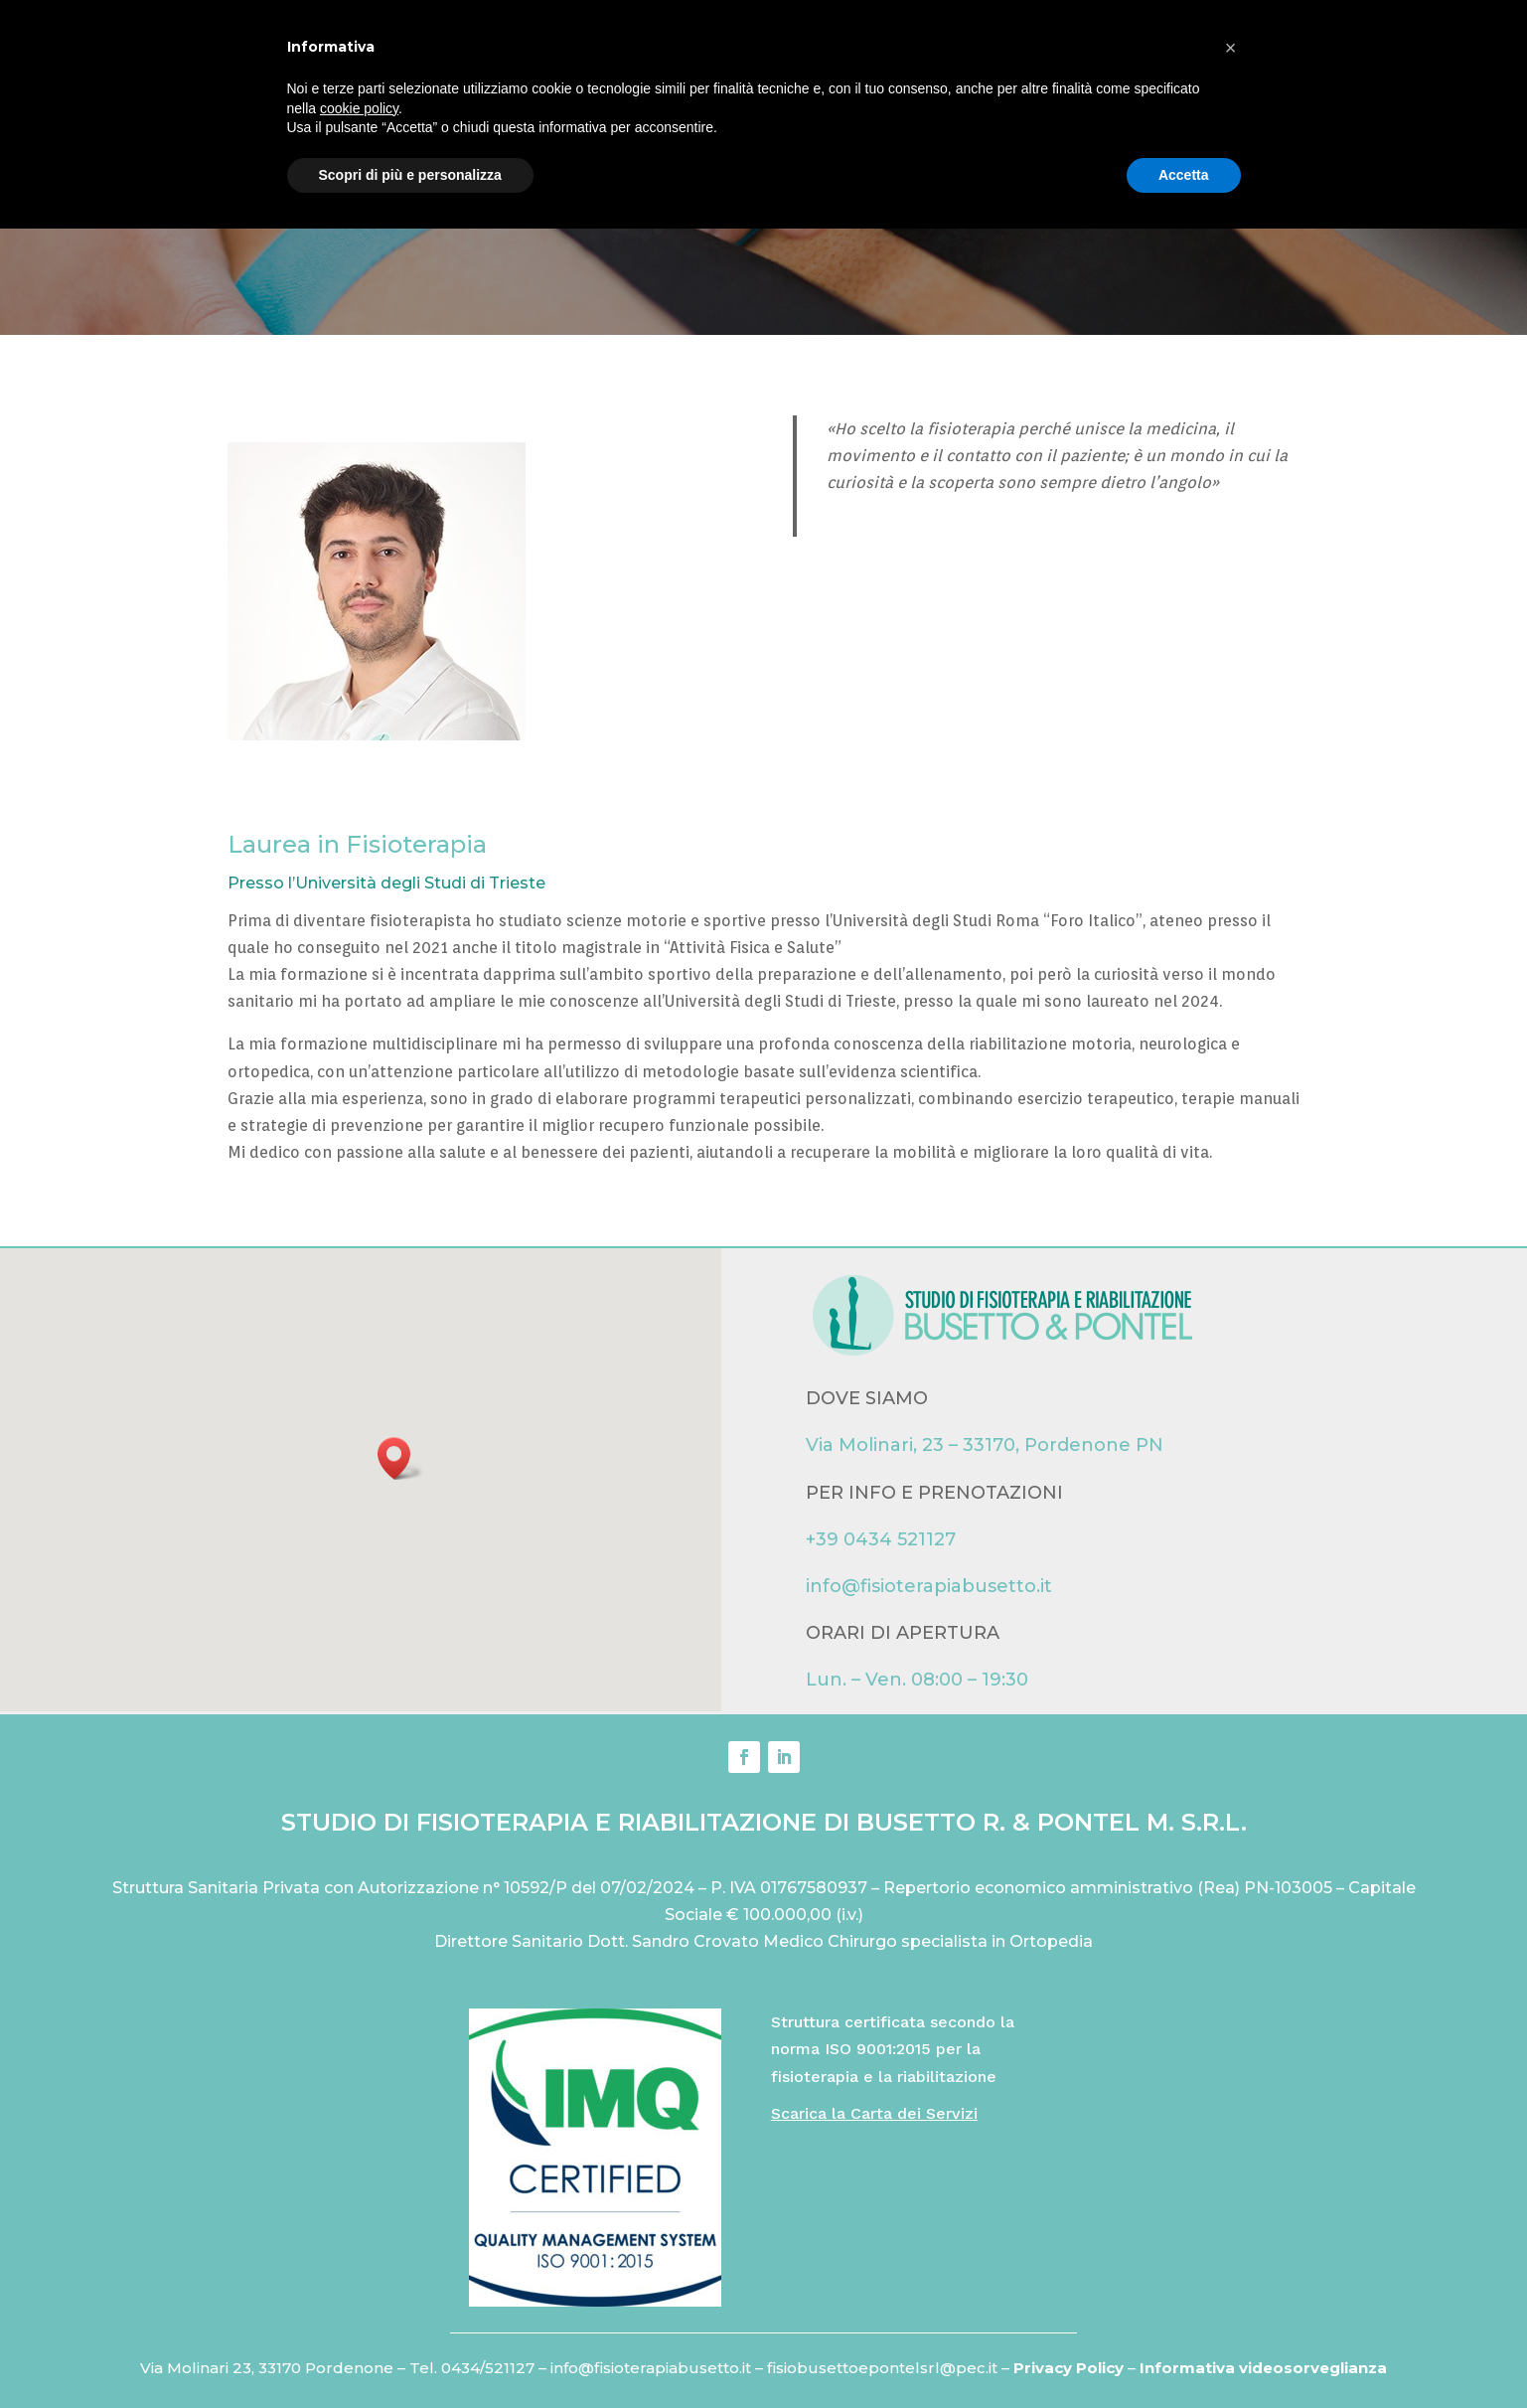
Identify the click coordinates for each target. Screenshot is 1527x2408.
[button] (400, 1458)
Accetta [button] (1183, 2353)
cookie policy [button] (359, 2287)
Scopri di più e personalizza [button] (410, 2353)
